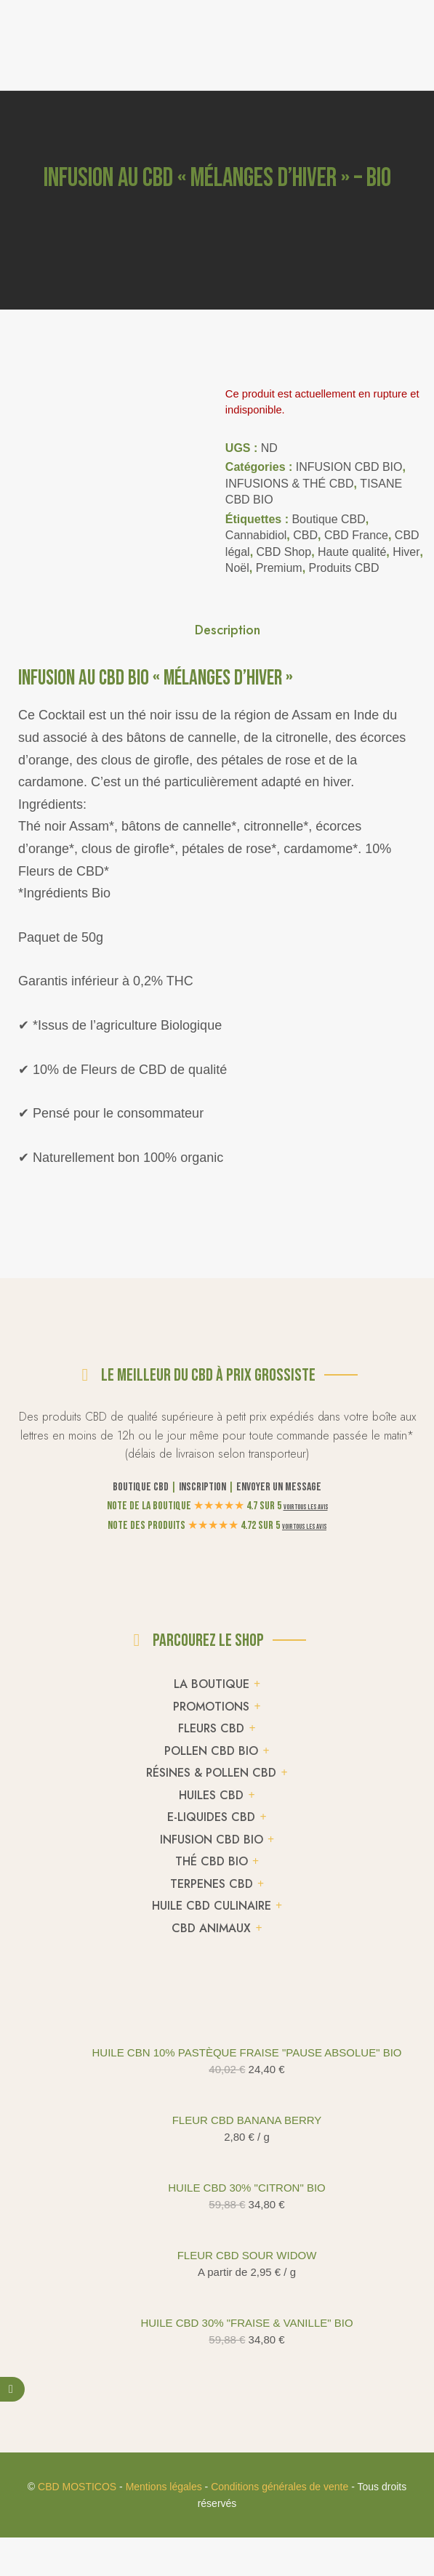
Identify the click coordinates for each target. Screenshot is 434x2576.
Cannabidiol (256, 535)
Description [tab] (227, 668)
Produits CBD (344, 568)
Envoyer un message (278, 2207)
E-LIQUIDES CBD (211, 2537)
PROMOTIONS (211, 2426)
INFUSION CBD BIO (349, 467)
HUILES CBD (211, 2514)
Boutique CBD (328, 519)
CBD (305, 535)
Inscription (202, 2207)
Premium (279, 568)
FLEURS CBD (211, 2448)
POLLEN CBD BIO (211, 2470)
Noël (237, 568)
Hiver (406, 552)
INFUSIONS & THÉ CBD (289, 483)
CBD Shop (284, 552)
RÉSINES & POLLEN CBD (211, 2492)
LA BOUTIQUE (211, 2404)
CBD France (356, 535)
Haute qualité (352, 552)
